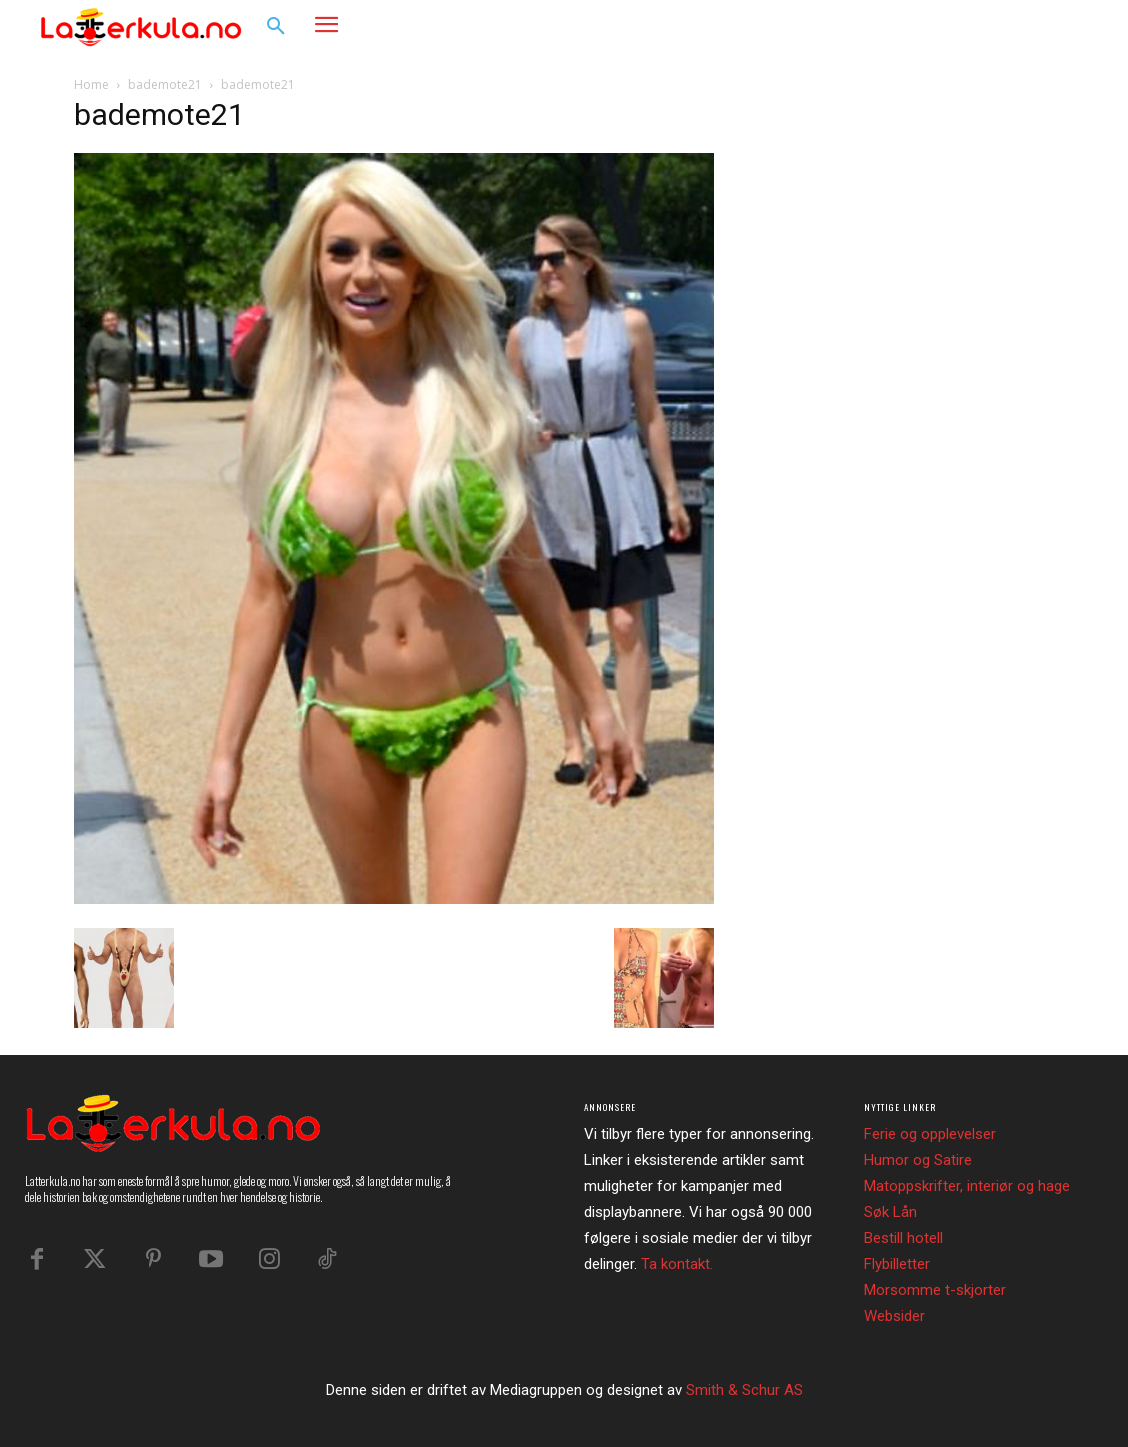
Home (91, 84)
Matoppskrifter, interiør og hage (967, 1186)
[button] (276, 27)
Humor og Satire (918, 1160)
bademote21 (165, 84)
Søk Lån (890, 1212)
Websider (894, 1316)
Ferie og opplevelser (930, 1134)
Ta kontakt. (677, 1264)
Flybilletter (897, 1264)
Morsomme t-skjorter (935, 1290)
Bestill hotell (903, 1238)
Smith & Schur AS (744, 1390)
